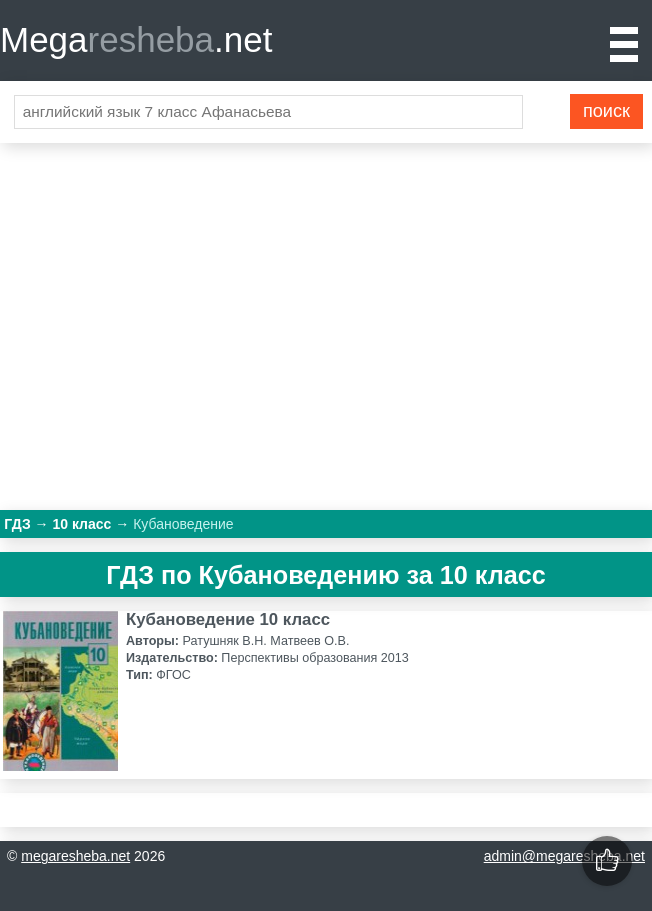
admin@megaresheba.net (564, 856)
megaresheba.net (75, 856)
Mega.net (136, 39)
